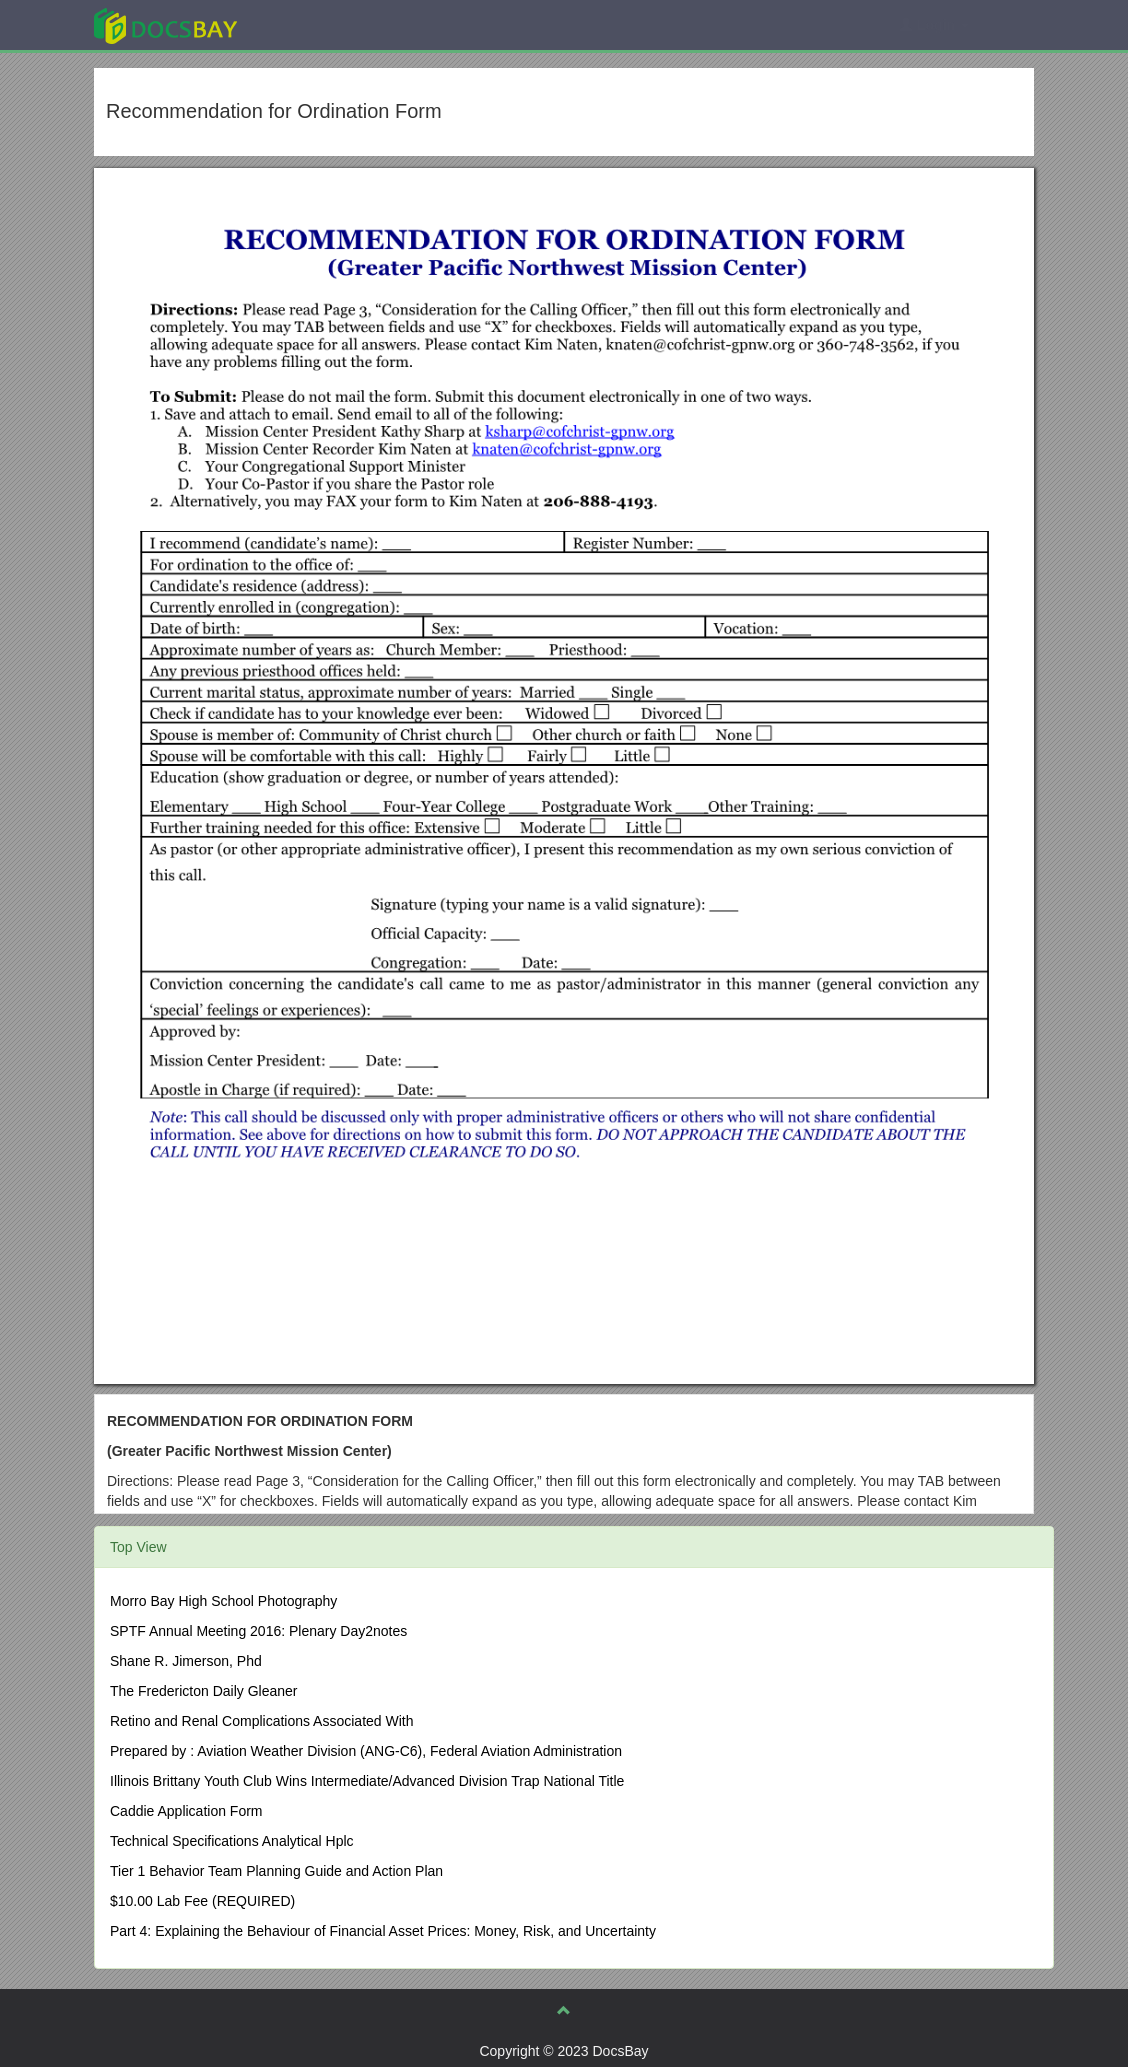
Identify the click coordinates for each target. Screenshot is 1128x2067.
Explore (315, 24)
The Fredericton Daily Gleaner (204, 1691)
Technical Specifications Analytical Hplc (232, 1841)
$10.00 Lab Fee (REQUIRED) (202, 1901)
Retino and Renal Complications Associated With (262, 1721)
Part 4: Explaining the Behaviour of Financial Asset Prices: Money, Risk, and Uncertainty (383, 1931)
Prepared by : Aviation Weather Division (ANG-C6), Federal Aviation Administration (366, 1751)
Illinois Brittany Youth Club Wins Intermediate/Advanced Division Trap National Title (367, 1781)
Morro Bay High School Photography (223, 1601)
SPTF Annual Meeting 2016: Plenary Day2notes (258, 1631)
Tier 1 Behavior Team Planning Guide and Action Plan (276, 1871)
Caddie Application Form (186, 1811)
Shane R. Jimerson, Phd (186, 1661)
